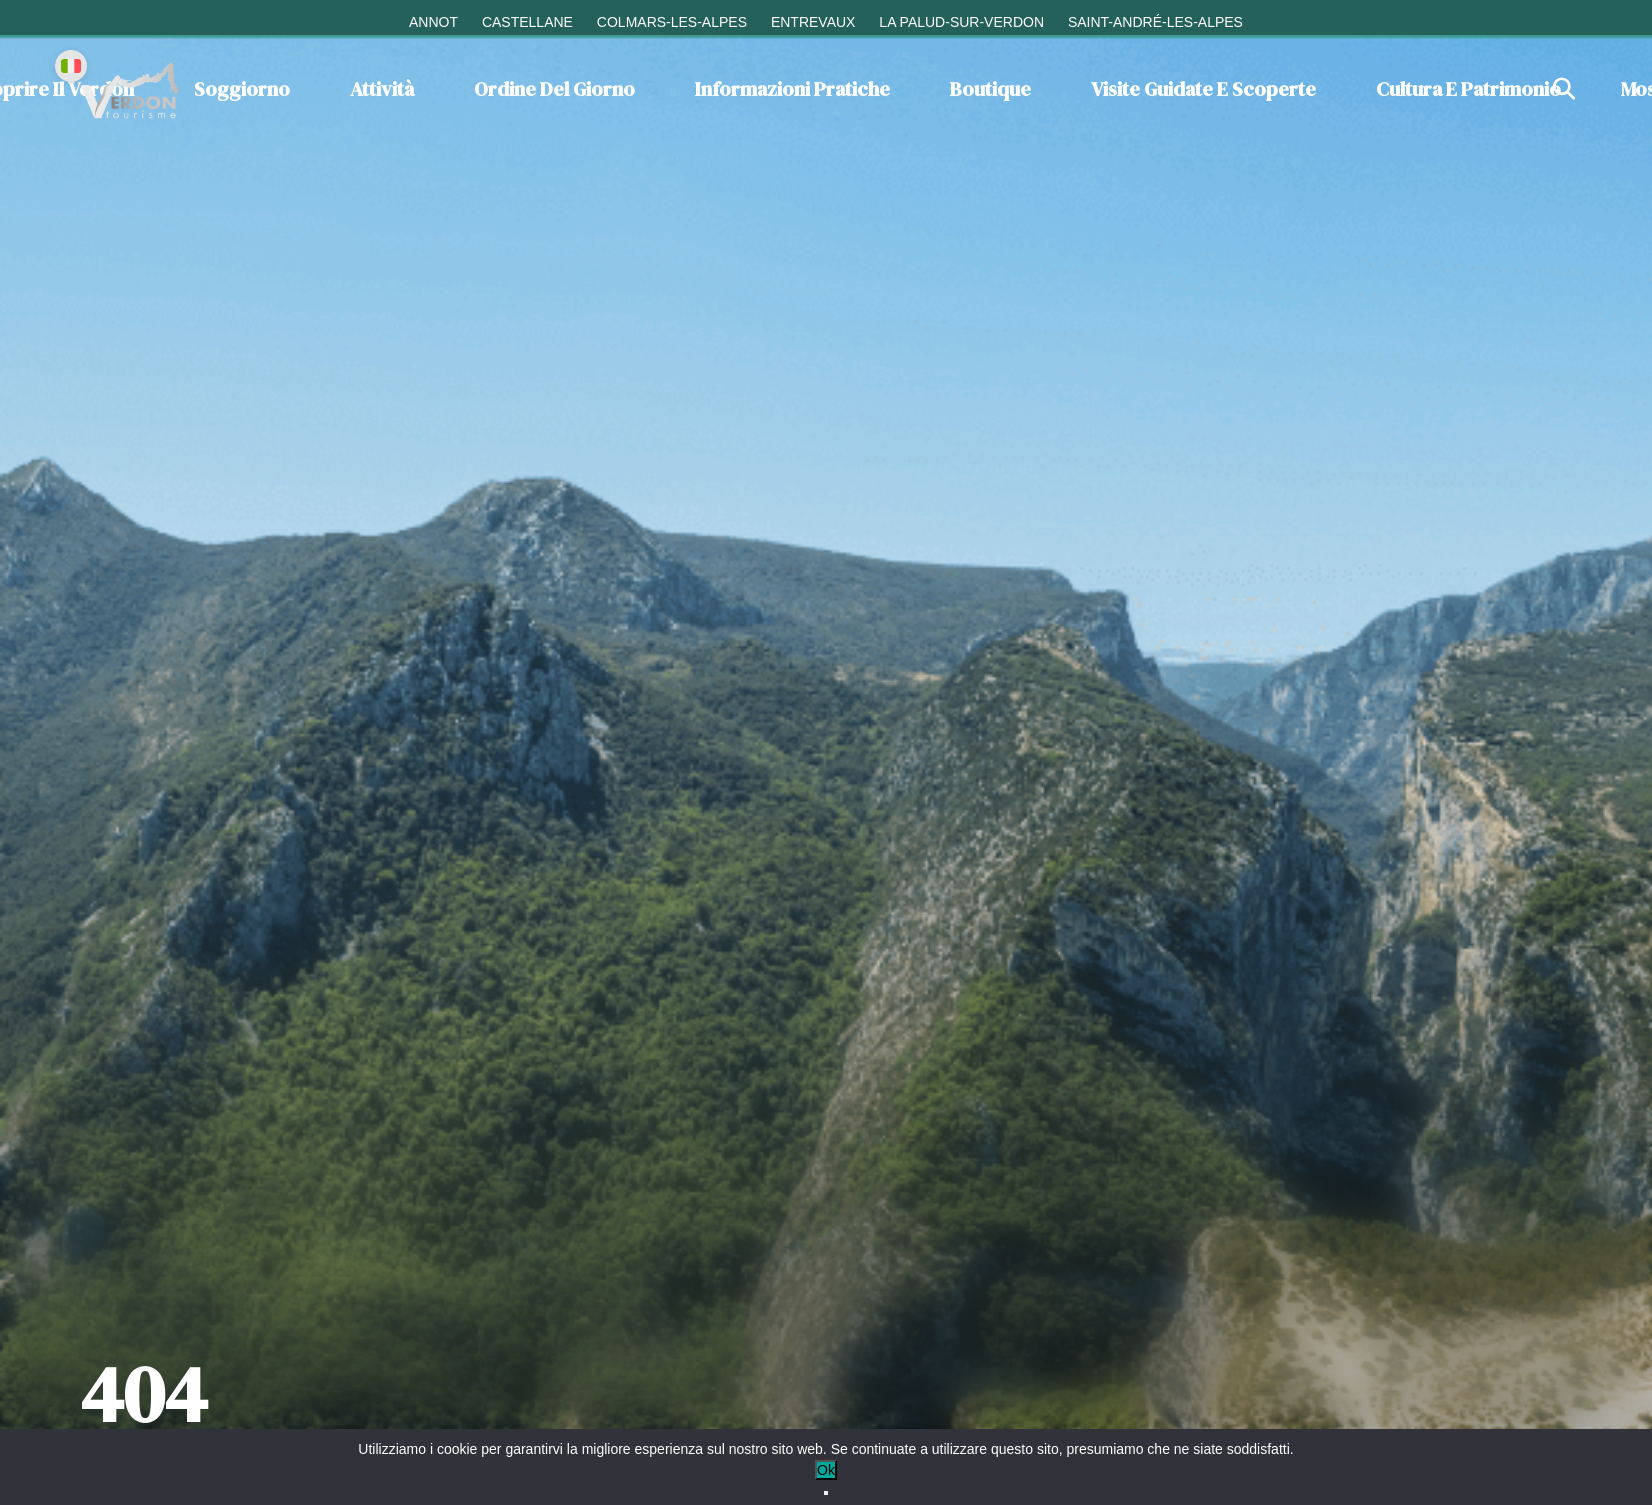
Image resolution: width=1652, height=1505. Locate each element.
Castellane (527, 22)
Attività (382, 89)
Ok (826, 1470)
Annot (433, 22)
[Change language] (71, 66)
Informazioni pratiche (792, 89)
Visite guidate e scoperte (1203, 89)
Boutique (990, 89)
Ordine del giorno (554, 89)
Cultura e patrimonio (1468, 89)
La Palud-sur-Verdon (961, 22)
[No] (826, 1493)
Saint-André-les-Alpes (1155, 22)
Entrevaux (813, 22)
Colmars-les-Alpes (672, 22)
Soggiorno (242, 89)
